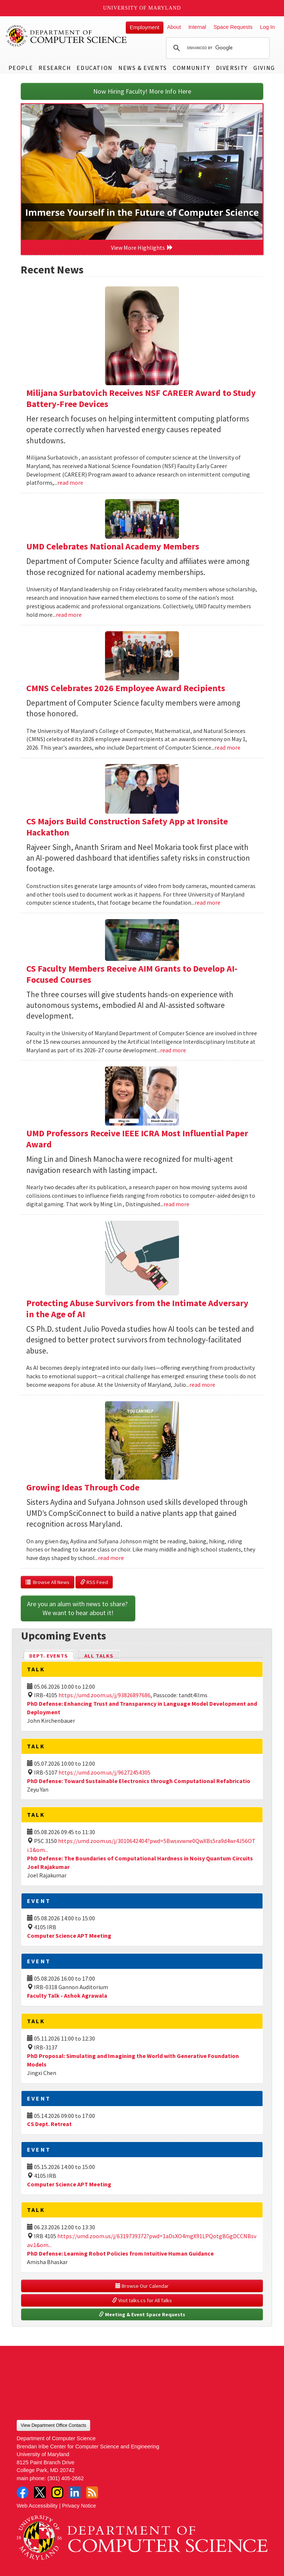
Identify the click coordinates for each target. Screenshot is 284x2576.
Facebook (22, 2492)
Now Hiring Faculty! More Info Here (142, 91)
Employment (144, 27)
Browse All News (48, 1582)
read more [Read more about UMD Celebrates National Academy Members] (69, 614)
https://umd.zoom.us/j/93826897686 (104, 1695)
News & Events (142, 67)
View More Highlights (142, 247)
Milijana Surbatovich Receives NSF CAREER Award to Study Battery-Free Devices (141, 398)
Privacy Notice (79, 2506)
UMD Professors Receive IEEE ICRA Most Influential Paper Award (137, 1138)
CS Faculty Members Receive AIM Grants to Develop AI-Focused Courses (131, 974)
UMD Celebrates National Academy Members (112, 546)
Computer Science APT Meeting (69, 1935)
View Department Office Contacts (53, 2425)
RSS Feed (94, 1582)
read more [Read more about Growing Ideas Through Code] (111, 1557)
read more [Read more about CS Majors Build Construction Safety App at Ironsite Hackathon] (207, 902)
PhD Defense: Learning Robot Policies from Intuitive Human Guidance (120, 2253)
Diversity (232, 67)
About (174, 27)
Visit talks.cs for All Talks (142, 2300)
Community (191, 67)
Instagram (57, 2492)
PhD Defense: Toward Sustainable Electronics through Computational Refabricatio (138, 1781)
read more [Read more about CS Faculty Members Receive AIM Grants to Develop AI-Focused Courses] (173, 1050)
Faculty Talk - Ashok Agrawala (67, 1995)
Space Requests (233, 27)
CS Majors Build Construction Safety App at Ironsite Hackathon (127, 826)
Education (94, 67)
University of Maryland (142, 8)
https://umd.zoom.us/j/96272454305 (104, 1772)
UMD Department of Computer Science (67, 36)
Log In (267, 27)
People (21, 67)
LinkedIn (75, 2492)
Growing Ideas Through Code (82, 1487)
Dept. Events (51, 1655)
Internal (197, 27)
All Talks (99, 1655)
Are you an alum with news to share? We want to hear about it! (78, 1608)
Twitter (40, 2492)
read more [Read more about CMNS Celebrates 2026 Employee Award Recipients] (227, 747)
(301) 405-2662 (65, 2478)
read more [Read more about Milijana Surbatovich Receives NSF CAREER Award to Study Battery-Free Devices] (70, 482)
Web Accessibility (37, 2506)
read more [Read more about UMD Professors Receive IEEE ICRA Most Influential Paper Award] (176, 1204)
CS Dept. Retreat (49, 2124)
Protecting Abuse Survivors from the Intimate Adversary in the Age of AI (137, 1308)
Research (54, 67)
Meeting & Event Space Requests (142, 2314)
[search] (216, 48)
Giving (264, 67)
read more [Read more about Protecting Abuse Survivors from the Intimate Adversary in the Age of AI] (202, 1384)
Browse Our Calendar (142, 2286)
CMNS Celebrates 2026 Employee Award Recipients (125, 688)
